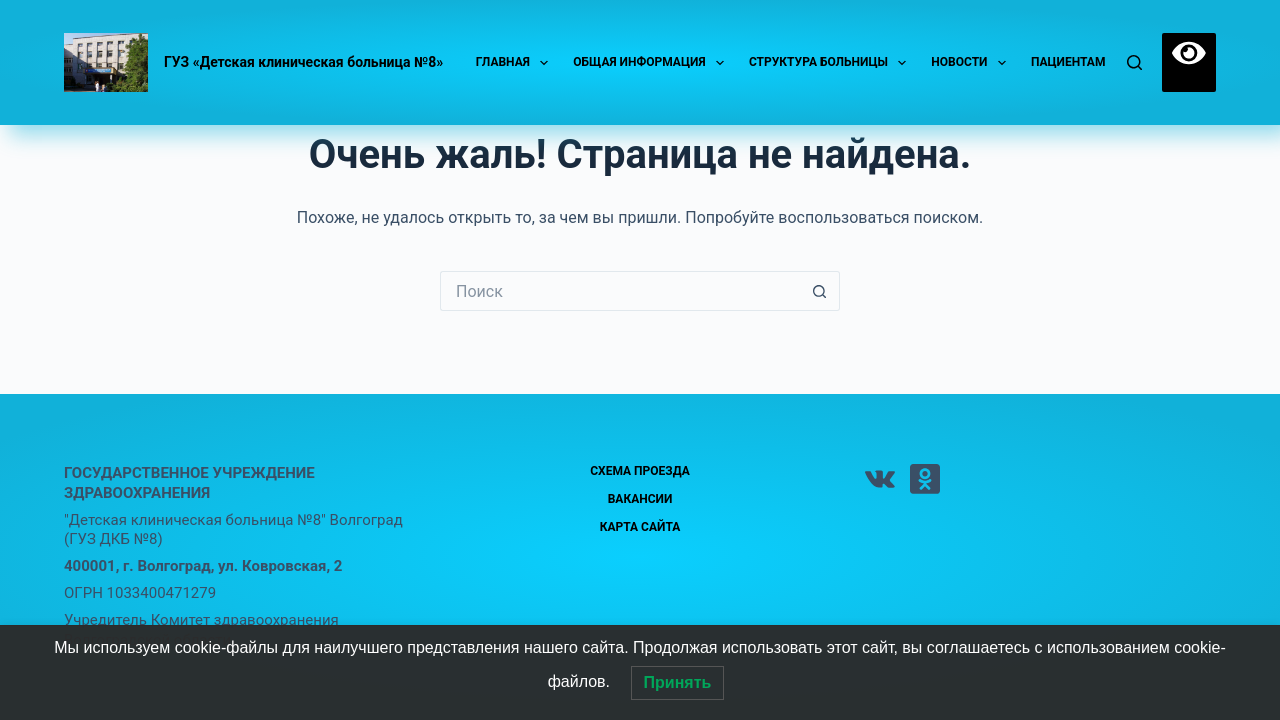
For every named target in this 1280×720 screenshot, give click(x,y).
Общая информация (652, 63)
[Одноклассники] (925, 479)
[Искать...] (620, 291)
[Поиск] (1134, 62)
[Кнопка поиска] (820, 291)
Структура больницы (831, 63)
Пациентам (1081, 63)
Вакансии (640, 499)
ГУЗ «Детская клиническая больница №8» (303, 62)
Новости (972, 63)
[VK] (880, 479)
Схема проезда (640, 471)
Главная (516, 63)
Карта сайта (640, 527)
